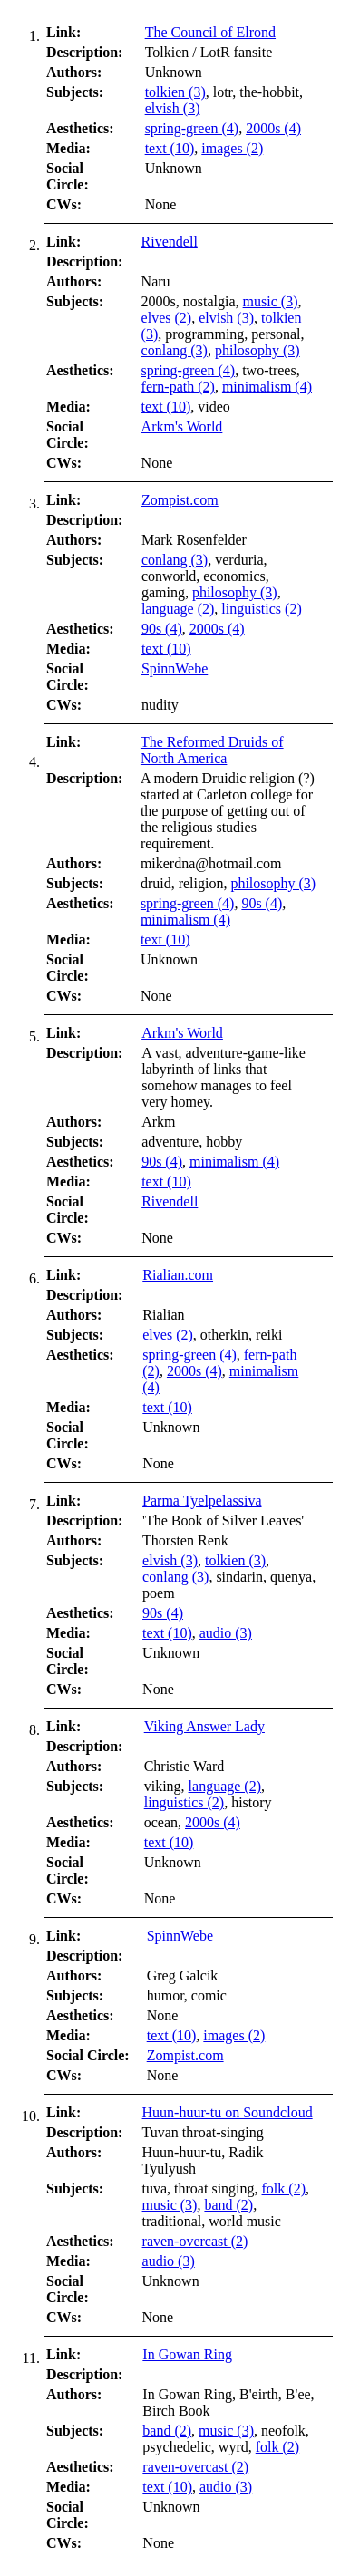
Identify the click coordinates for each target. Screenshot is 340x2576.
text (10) (170, 148)
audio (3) (225, 1633)
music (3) (270, 301)
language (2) (177, 608)
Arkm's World (182, 426)
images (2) (232, 148)
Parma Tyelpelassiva (201, 1500)
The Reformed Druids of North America (212, 750)
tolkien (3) (175, 92)
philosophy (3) (257, 350)
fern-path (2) (178, 386)
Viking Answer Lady (204, 1726)
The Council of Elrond (210, 32)
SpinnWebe (174, 668)
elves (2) (166, 317)
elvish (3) (172, 108)
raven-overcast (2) (195, 2241)
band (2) (228, 2205)
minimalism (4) (267, 386)
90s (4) (161, 628)
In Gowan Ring (187, 2354)
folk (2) (284, 2188)
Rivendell (169, 241)
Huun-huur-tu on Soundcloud (227, 2112)
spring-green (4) (192, 128)
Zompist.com (180, 500)
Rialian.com (177, 1275)
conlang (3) (174, 350)
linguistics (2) (261, 608)
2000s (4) (273, 128)
